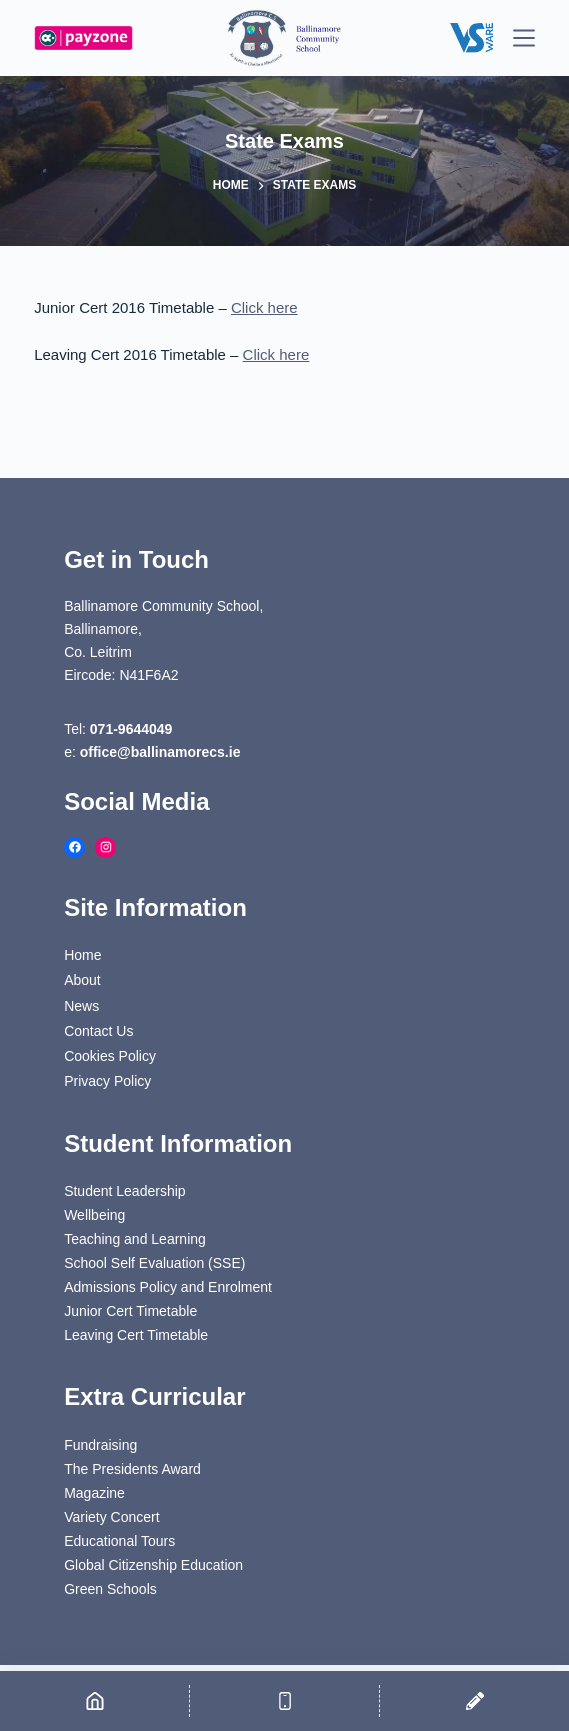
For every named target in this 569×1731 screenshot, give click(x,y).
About (82, 980)
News (81, 1006)
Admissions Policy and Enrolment (168, 1287)
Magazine (94, 1493)
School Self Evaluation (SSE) (154, 1263)
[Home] (94, 1701)
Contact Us (98, 1031)
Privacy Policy (107, 1081)
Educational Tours (119, 1541)
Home (82, 955)
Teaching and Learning (135, 1239)
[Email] (474, 1701)
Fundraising (100, 1445)
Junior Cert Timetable (130, 1311)
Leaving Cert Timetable (136, 1335)
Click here (264, 307)
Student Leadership (124, 1191)
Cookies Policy (110, 1056)
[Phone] (284, 1701)
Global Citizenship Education (153, 1565)
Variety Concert (111, 1517)
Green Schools (110, 1589)
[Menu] (524, 38)
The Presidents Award (132, 1469)
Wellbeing (94, 1215)
